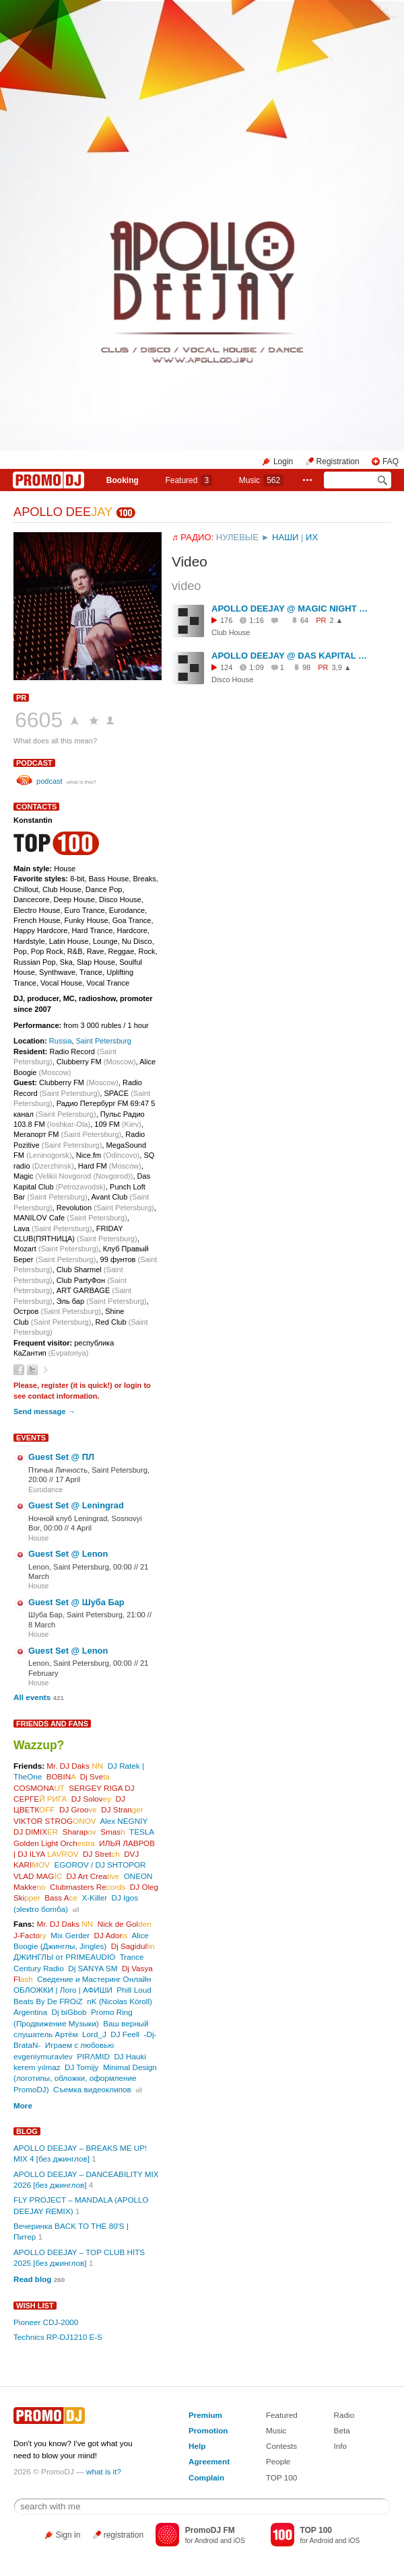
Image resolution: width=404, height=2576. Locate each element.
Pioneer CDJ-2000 (45, 2322)
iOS (239, 2540)
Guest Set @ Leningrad (76, 1505)
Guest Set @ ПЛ (61, 1457)
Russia (60, 1041)
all (75, 1909)
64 (304, 620)
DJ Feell (124, 2034)
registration (123, 2535)
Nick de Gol (125, 1923)
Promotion (208, 2430)
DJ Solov (91, 1798)
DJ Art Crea (93, 1876)
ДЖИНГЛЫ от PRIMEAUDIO (64, 1956)
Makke (29, 1886)
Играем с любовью (79, 2044)
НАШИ (285, 537)
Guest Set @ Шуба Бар (76, 1602)
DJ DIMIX (35, 1831)
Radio (344, 2415)
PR (21, 698)
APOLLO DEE (62, 512)
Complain (206, 2477)
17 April (67, 1479)
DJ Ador (111, 1935)
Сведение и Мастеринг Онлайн (94, 1979)
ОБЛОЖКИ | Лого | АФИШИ (62, 1989)
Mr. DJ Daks (74, 1765)
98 (306, 667)
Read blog (32, 2279)
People (278, 2461)
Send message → (44, 1411)
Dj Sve (95, 1776)
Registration (338, 461)
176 (226, 620)
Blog (27, 2131)
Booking (122, 480)
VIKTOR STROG (54, 1820)
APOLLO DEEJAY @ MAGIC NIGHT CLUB (290, 608)
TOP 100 (281, 2477)
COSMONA (39, 1787)
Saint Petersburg (103, 1041)
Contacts (36, 807)
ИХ (312, 537)
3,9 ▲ (341, 667)
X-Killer (94, 1897)
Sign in (68, 2535)
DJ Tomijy (81, 2067)
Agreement (209, 2461)
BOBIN (61, 1776)
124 (226, 667)
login (132, 1385)
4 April (81, 1528)
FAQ (390, 461)
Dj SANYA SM (92, 1968)
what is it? (103, 2471)
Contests (281, 2445)
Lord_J (94, 2034)
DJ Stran (122, 1809)
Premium (205, 2415)
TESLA (141, 1831)
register (55, 1385)
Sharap (79, 1831)
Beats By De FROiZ (48, 2001)
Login (283, 461)
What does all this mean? (55, 741)
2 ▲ (336, 620)
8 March (41, 1625)
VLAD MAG (37, 1876)
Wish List (35, 2306)
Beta (342, 2430)
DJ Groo (78, 1809)
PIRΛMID (93, 2056)
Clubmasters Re (87, 1886)
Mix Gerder (70, 1935)
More (22, 2105)
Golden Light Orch (54, 1843)
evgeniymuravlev (43, 2056)
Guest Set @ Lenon (68, 1554)
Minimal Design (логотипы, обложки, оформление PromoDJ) (85, 2078)
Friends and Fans (52, 1724)
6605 (39, 720)
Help (197, 2445)
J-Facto (29, 1935)
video (186, 586)
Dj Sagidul (133, 1946)
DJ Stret (101, 1853)
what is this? (81, 782)
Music (261, 480)
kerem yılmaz (37, 2067)
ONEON (138, 1876)
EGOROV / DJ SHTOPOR (99, 1864)
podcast (34, 763)
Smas (112, 1831)
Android (206, 2540)
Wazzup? (38, 1745)
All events (31, 1697)
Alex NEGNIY (123, 1820)
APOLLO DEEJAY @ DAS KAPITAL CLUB (290, 655)
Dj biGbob (69, 2012)
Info (340, 2445)
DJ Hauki (129, 2056)
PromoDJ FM (210, 2530)
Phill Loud (133, 1989)
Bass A (60, 1897)
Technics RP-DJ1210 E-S (57, 2336)
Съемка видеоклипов (92, 2089)
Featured (188, 480)
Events (31, 1438)
